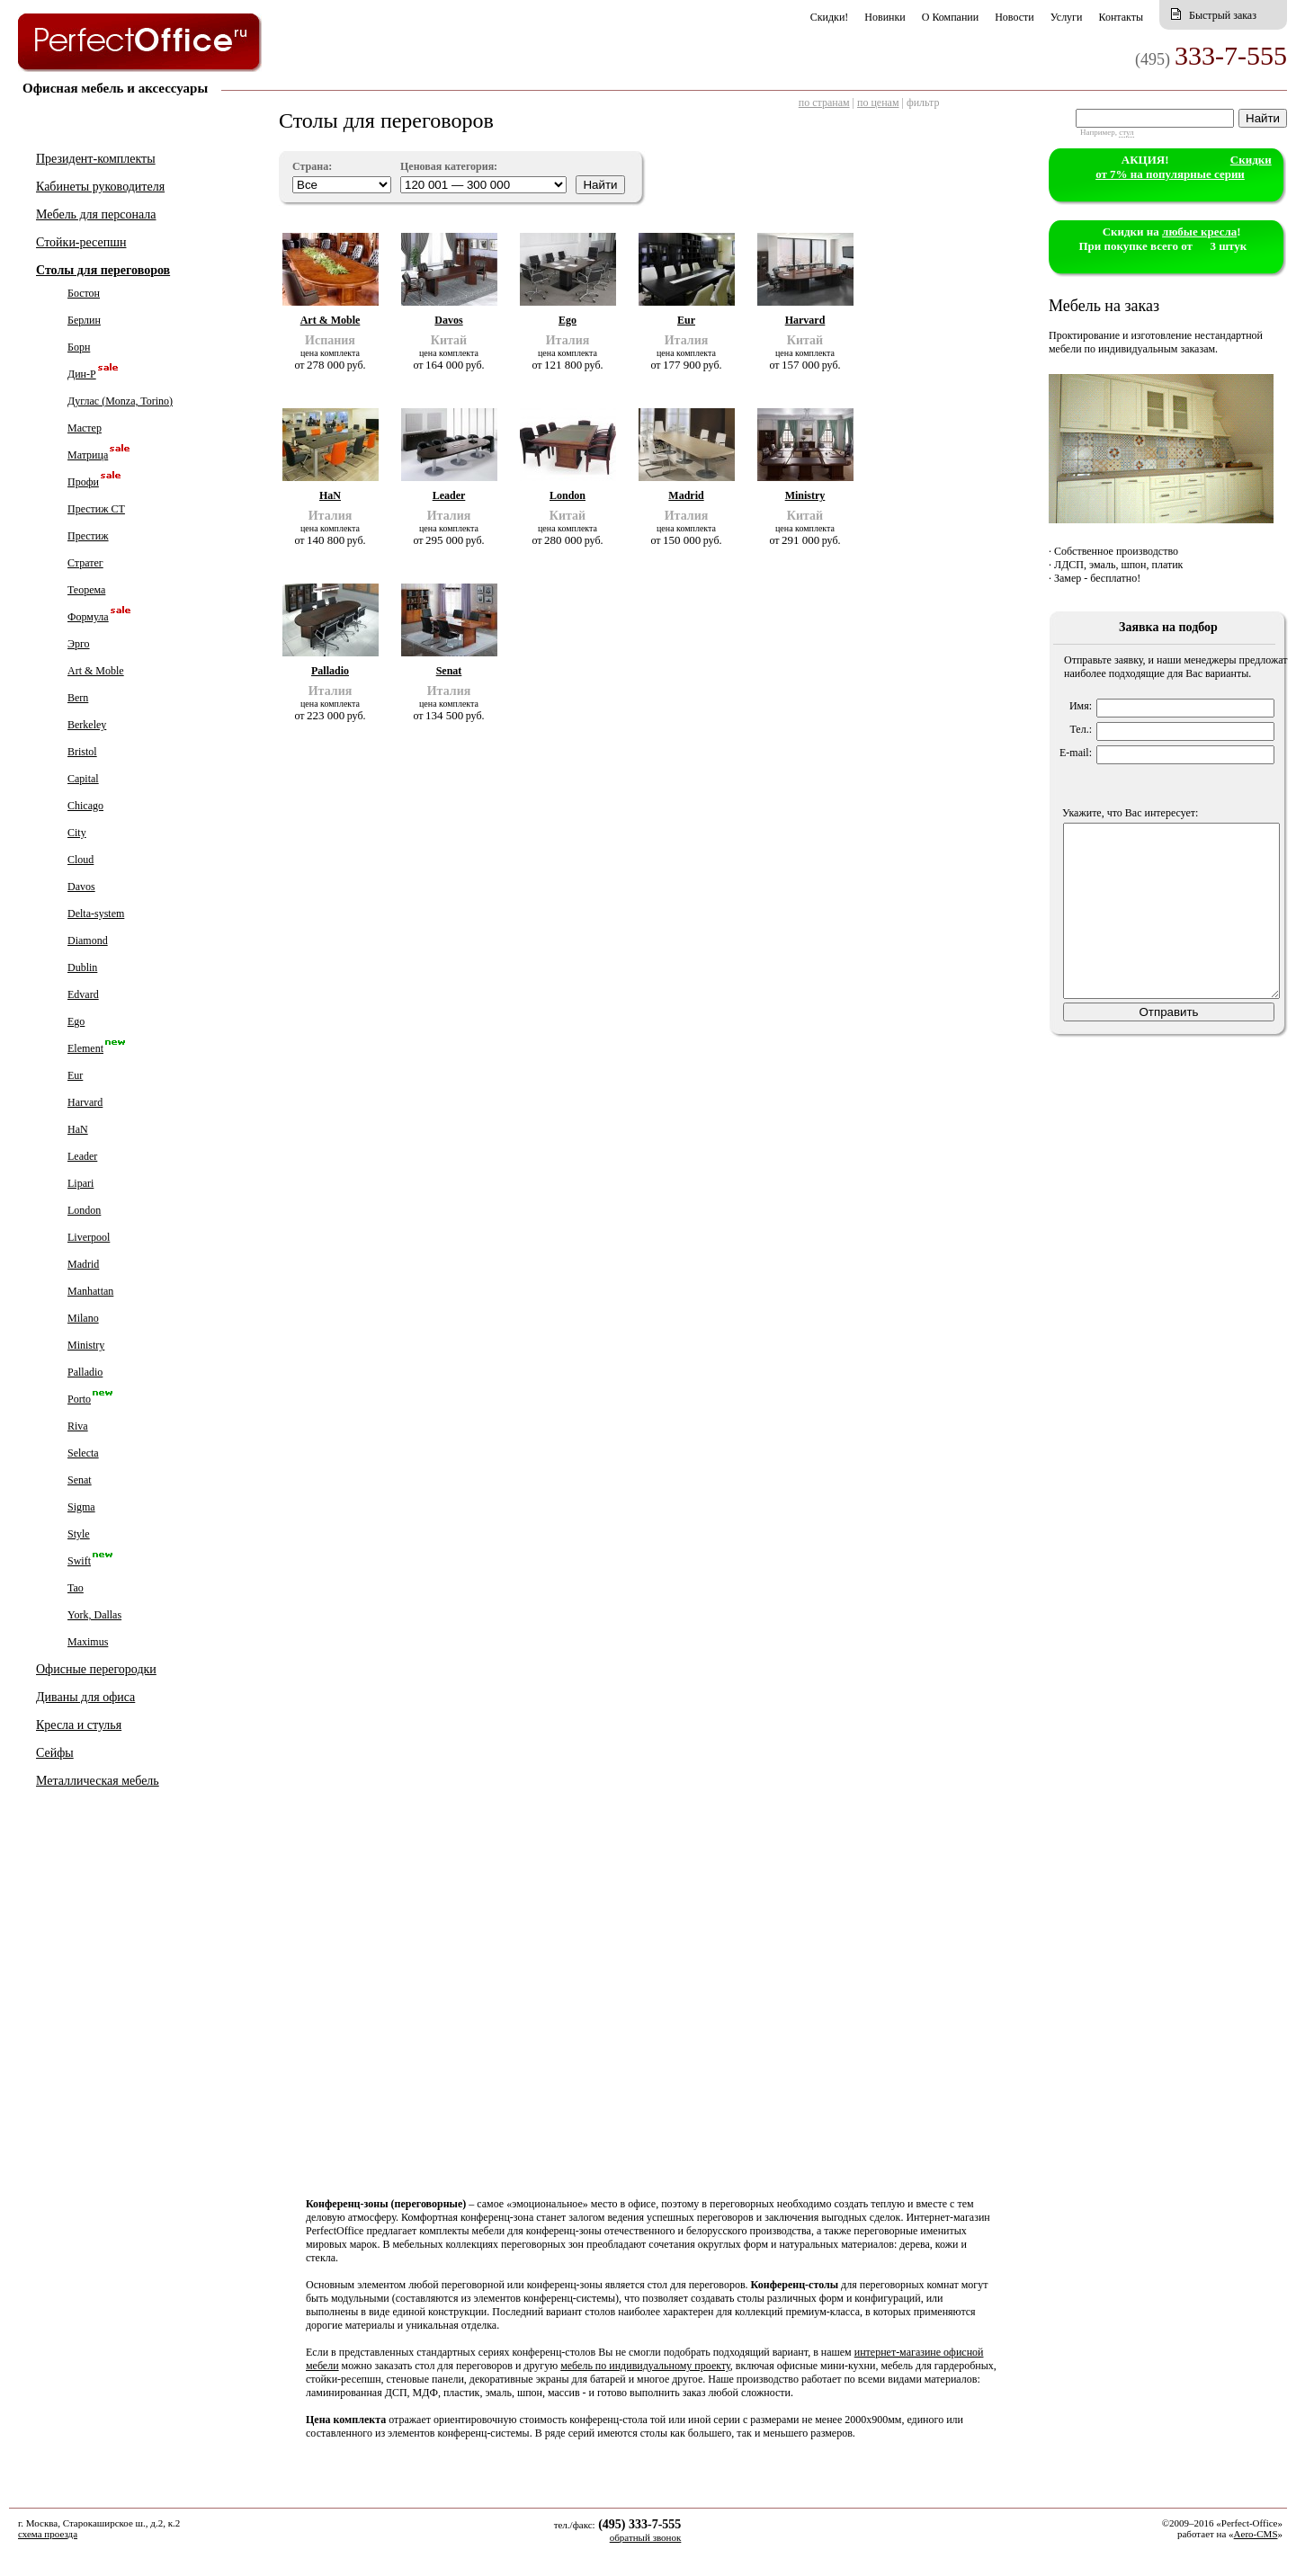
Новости (1014, 17)
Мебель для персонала (96, 214)
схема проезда (47, 2533)
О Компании (950, 17)
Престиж (88, 536)
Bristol (82, 751)
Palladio (85, 1372)
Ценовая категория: (448, 166)
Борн (78, 347)
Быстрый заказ (1222, 15)
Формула (88, 617)
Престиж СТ (96, 509)
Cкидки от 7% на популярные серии (1183, 167)
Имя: (1080, 706)
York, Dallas (94, 1615)
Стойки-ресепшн (81, 242)
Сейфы (55, 1753)
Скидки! (829, 17)
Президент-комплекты (96, 158)
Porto (79, 1399)
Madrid (83, 1264)
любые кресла (1199, 231)
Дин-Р (81, 374)
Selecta (83, 1453)
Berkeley (86, 724)
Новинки (884, 17)
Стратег (85, 563)
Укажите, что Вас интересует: (1130, 813)
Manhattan (90, 1291)
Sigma (81, 1507)
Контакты (1120, 17)
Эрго (78, 643)
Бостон (83, 293)
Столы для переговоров (103, 270)
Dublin (82, 967)
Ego (76, 1021)
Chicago (85, 805)
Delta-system (95, 913)
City (76, 832)
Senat (79, 1480)
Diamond (87, 940)
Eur (75, 1075)
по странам (824, 102)
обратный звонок (646, 2537)
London (84, 1210)
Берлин (84, 320)
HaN (77, 1129)
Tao (75, 1588)
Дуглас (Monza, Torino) (120, 401)
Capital (83, 778)
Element (85, 1048)
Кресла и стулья (78, 1725)
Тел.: (1080, 729)
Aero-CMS (1256, 2533)
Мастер (84, 428)
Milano (83, 1318)
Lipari (80, 1183)
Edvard (83, 994)
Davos (81, 886)
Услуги (1066, 17)
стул (1126, 132)
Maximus (87, 1642)
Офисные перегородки (96, 1669)
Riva (77, 1426)
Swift (79, 1561)
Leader (82, 1156)
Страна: (312, 166)
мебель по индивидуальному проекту (645, 2365)
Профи (83, 482)
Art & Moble (95, 670)
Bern (77, 697)
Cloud (80, 859)
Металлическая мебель (97, 1780)
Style (78, 1534)
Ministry (85, 1345)
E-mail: (1075, 752)
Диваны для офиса (85, 1697)
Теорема (86, 590)
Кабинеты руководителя (100, 186)
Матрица (87, 455)
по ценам (878, 102)
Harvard (85, 1102)
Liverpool (88, 1237)
